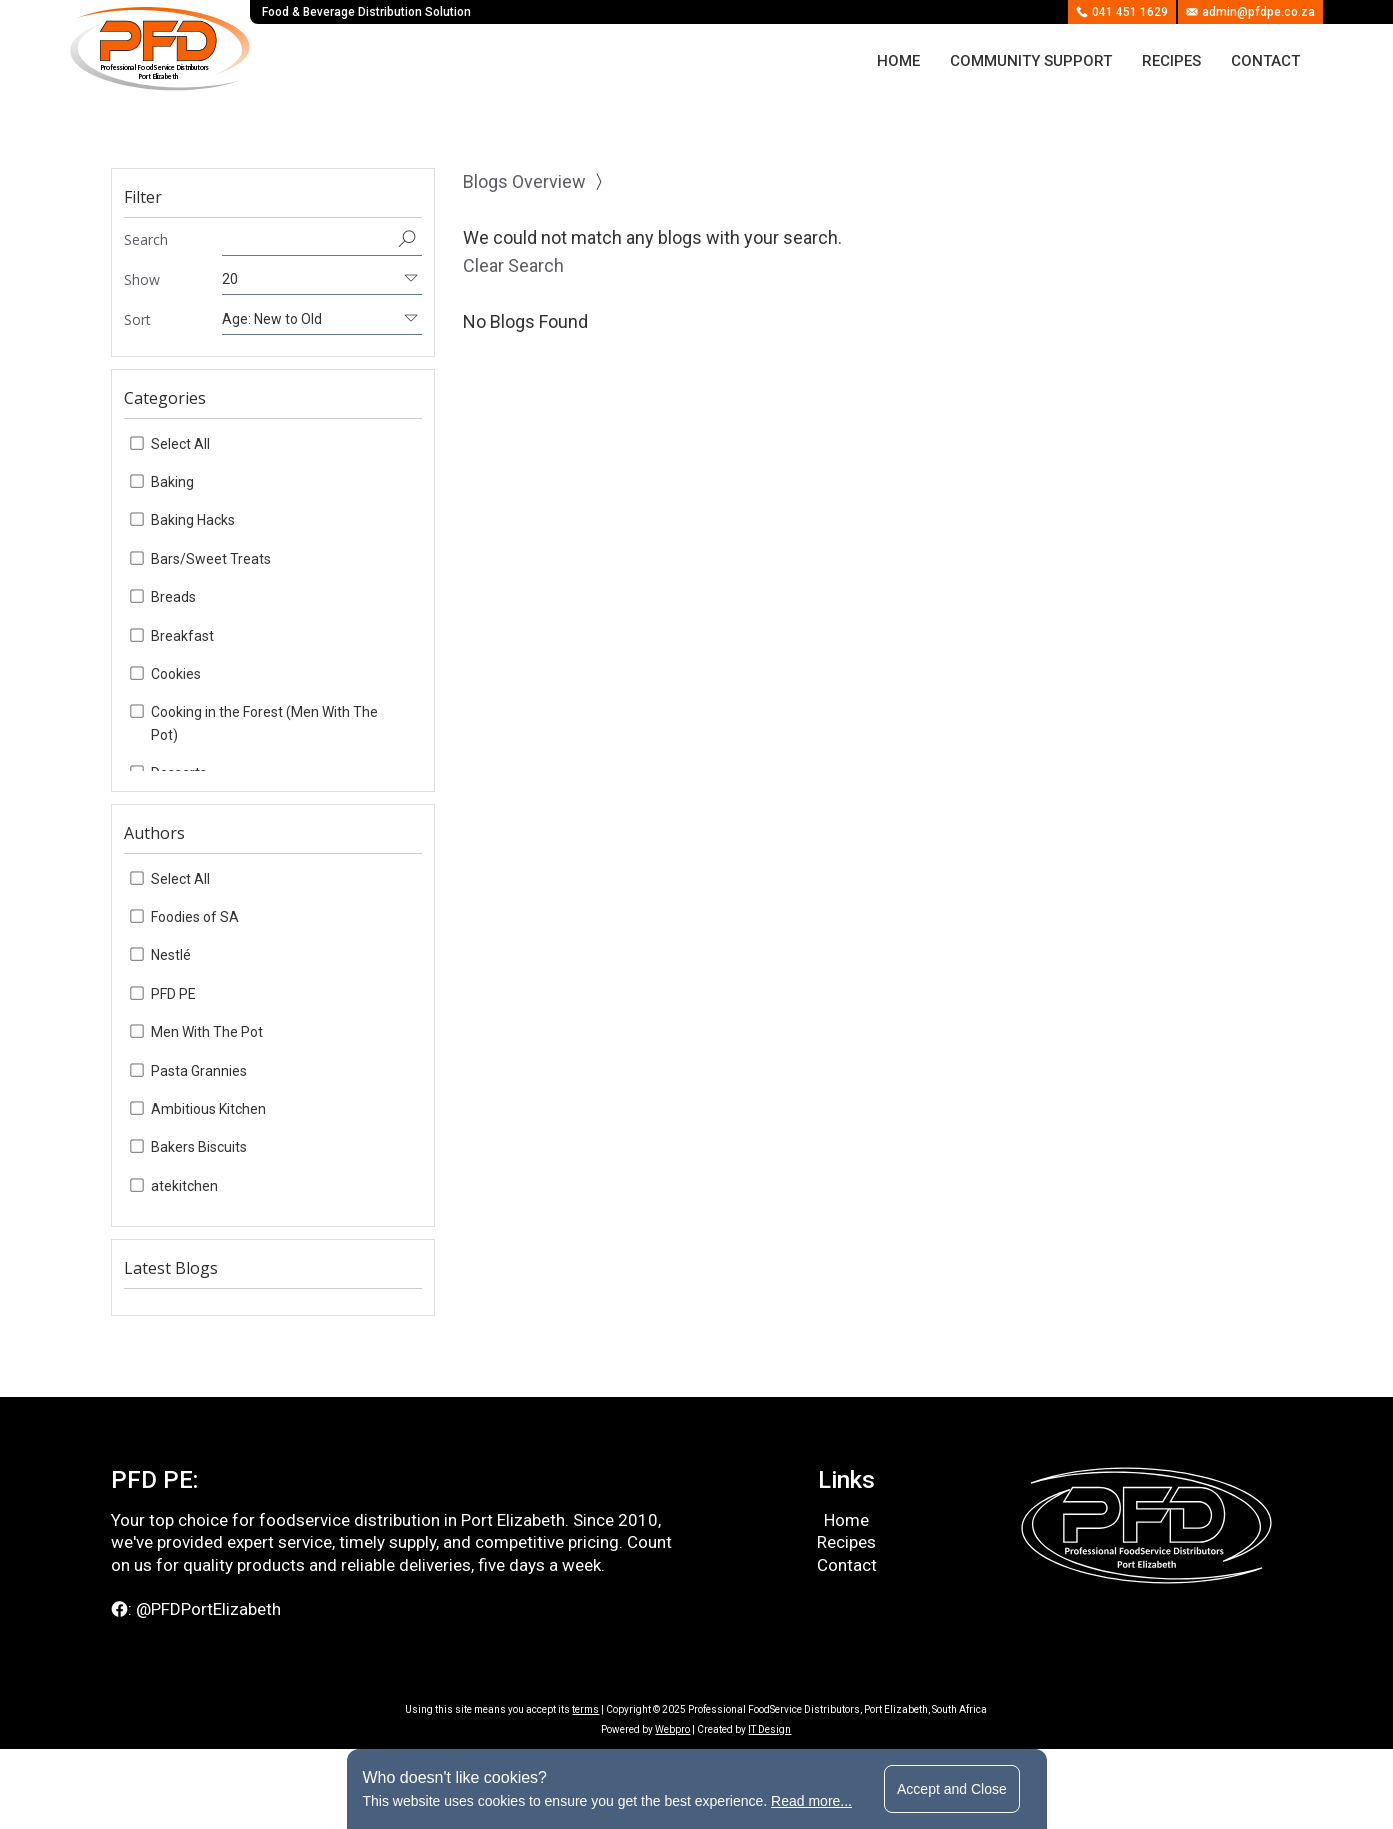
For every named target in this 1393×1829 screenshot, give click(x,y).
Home (898, 61)
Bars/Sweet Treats (211, 559)
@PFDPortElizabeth (208, 1609)
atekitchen (184, 1186)
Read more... (811, 1801)
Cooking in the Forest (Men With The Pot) (264, 723)
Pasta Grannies (199, 1071)
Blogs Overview (524, 181)
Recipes (1171, 61)
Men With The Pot (207, 1032)
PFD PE (173, 994)
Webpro (672, 1729)
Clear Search (513, 265)
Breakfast (182, 636)
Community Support (1031, 61)
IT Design (769, 1729)
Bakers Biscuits (199, 1147)
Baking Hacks (193, 520)
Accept (952, 1789)
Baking (172, 482)
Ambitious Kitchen (208, 1109)
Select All (180, 444)
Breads (173, 597)
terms (585, 1709)
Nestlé (171, 955)
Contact (1265, 61)
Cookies (176, 674)
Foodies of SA (195, 917)
